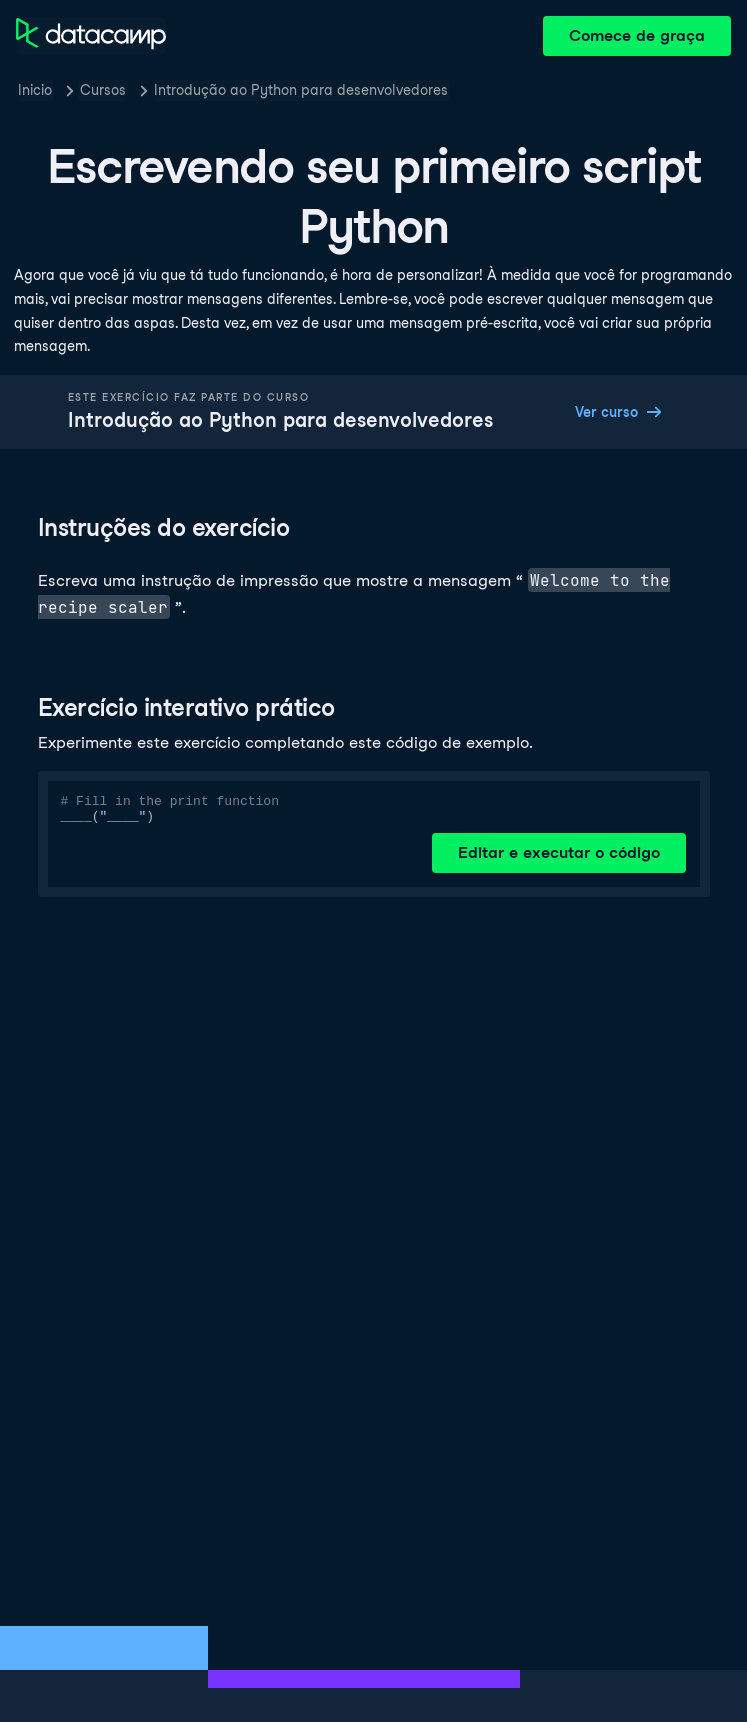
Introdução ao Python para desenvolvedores (301, 90)
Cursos (103, 90)
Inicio (35, 90)
